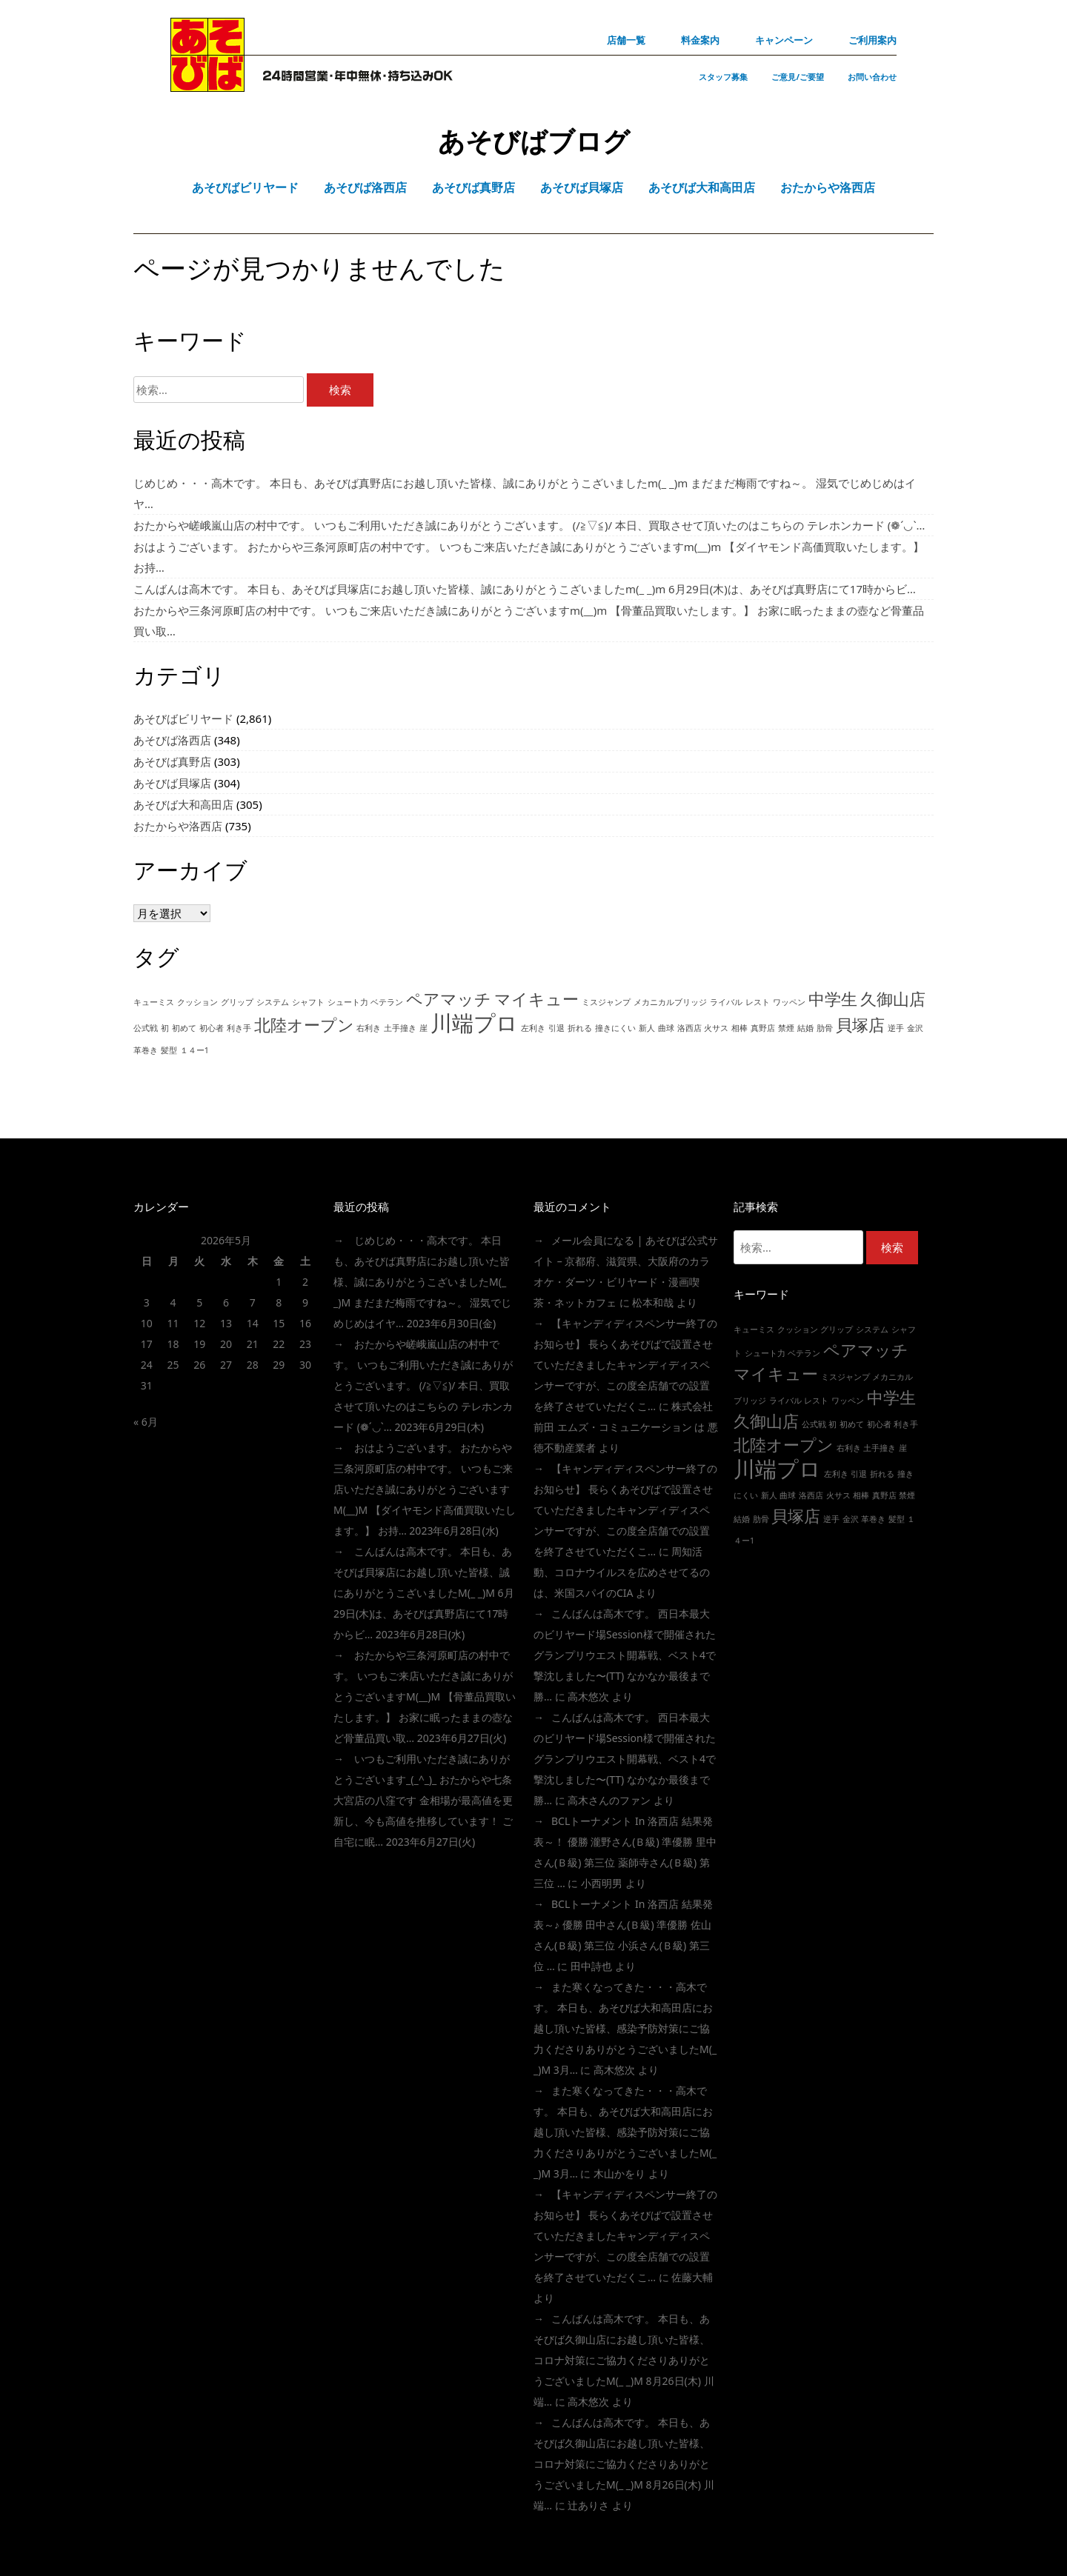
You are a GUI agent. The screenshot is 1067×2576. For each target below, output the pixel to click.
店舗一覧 (626, 40)
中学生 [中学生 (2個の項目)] (832, 999)
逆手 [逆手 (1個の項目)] (896, 1028)
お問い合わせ (872, 76)
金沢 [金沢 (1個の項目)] (915, 1028)
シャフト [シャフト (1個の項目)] (308, 1002)
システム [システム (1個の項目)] (272, 1002)
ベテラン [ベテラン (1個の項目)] (386, 1002)
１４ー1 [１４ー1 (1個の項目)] (194, 1050)
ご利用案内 (872, 40)
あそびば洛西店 (172, 740)
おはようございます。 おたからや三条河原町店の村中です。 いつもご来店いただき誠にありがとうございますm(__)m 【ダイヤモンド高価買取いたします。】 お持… (424, 1489)
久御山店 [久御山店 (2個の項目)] (892, 999)
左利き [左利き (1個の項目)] (533, 1028)
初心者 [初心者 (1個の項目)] (211, 1028)
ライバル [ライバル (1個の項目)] (726, 1002)
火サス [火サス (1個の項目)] (716, 1028)
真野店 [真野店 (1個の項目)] (763, 1028)
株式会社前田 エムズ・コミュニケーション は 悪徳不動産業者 (626, 1427)
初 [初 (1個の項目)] (165, 1028)
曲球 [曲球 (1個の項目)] (666, 1028)
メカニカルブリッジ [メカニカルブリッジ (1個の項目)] (670, 1002)
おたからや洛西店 (177, 825)
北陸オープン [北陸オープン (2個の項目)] (304, 1024)
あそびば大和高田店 (183, 804)
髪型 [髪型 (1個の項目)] (169, 1050)
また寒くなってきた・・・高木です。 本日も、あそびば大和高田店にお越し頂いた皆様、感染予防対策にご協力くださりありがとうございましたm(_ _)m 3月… (625, 2028)
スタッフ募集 (723, 76)
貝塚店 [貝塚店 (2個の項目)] (860, 1024)
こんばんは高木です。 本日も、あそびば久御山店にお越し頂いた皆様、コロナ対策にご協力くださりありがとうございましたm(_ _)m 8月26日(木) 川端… (624, 2360)
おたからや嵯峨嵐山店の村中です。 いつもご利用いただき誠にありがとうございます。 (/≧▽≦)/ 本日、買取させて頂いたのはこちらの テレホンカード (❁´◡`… (529, 525)
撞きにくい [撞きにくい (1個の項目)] (615, 1028)
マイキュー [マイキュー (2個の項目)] (536, 999)
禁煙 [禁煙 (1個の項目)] (786, 1028)
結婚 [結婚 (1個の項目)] (805, 1028)
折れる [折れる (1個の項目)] (580, 1028)
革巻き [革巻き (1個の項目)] (145, 1050)
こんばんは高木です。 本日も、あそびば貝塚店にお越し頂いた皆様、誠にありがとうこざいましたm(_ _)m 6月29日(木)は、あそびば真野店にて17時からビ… (524, 588)
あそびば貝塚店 (172, 782)
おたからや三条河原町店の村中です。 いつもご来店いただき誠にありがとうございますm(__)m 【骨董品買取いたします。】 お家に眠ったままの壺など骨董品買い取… (424, 1696)
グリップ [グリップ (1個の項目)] (237, 1002)
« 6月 (145, 1422)
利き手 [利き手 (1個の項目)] (239, 1028)
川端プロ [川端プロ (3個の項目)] (474, 1023)
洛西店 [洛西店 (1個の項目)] (689, 1028)
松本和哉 (653, 1302)
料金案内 (700, 40)
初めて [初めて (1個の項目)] (184, 1028)
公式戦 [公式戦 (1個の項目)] (145, 1028)
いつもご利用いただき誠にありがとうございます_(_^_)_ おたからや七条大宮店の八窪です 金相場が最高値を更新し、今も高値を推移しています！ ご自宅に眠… (423, 1800)
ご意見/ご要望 (797, 76)
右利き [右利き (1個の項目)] (368, 1028)
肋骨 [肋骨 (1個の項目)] (825, 1028)
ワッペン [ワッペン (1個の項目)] (789, 1002)
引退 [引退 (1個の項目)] (556, 1028)
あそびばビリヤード (183, 718)
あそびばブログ (534, 141)
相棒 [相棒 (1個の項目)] (739, 1028)
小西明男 (601, 1883)
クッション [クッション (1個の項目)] (197, 1002)
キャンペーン (784, 40)
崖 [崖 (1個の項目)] (423, 1028)
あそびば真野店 (172, 761)
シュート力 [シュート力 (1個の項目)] (348, 1002)
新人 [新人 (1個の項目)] (647, 1028)
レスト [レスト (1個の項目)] (757, 1002)
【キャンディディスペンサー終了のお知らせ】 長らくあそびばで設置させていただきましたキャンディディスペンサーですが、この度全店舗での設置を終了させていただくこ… (625, 1364)
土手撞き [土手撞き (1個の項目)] (400, 1028)
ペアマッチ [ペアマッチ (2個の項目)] (448, 999)
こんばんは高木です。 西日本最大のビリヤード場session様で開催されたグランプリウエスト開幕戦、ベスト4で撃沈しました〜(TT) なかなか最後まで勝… (625, 1655)
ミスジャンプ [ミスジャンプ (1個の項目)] (606, 1002)
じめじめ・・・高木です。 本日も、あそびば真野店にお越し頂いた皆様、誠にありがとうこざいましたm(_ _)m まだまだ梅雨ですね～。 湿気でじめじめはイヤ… (422, 1281)
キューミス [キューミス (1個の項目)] (153, 1002)
